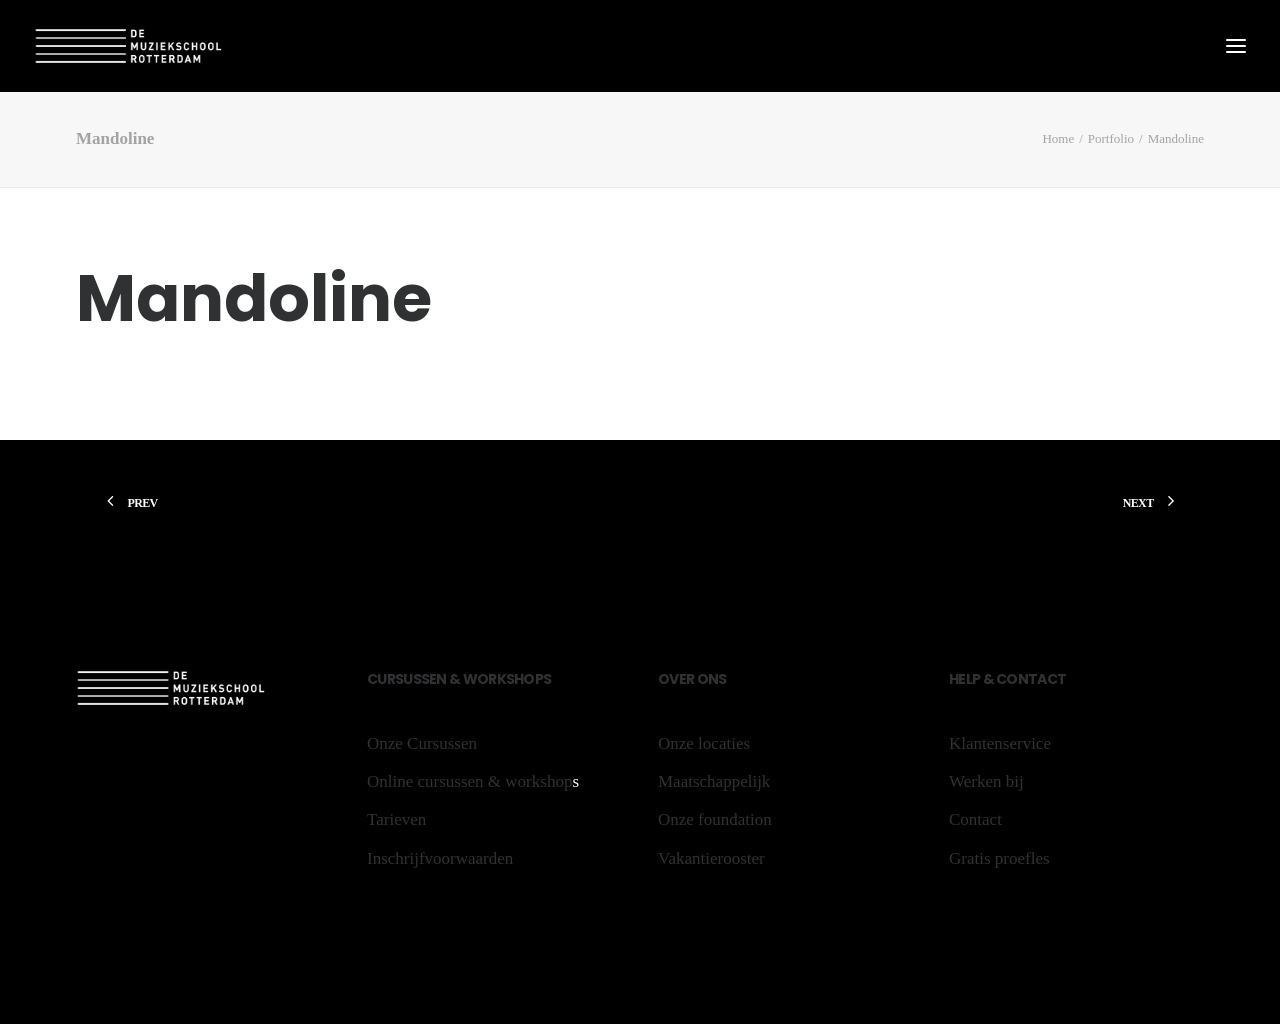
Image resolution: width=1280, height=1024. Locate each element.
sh (515, 679)
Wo (476, 679)
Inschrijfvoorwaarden (440, 858)
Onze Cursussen (422, 743)
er (687, 679)
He (957, 679)
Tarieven (396, 819)
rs (395, 679)
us (412, 679)
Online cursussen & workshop (469, 781)
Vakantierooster (711, 858)
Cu (377, 679)
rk (497, 679)
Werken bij (986, 781)
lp (973, 679)
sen (435, 679)
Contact (1030, 679)
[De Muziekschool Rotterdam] (129, 46)
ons (710, 679)
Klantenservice (1000, 743)
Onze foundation (715, 819)
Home (1058, 138)
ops (537, 679)
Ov (668, 679)
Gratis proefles (999, 858)
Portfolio (1111, 138)
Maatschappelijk (714, 781)
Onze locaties (704, 743)
